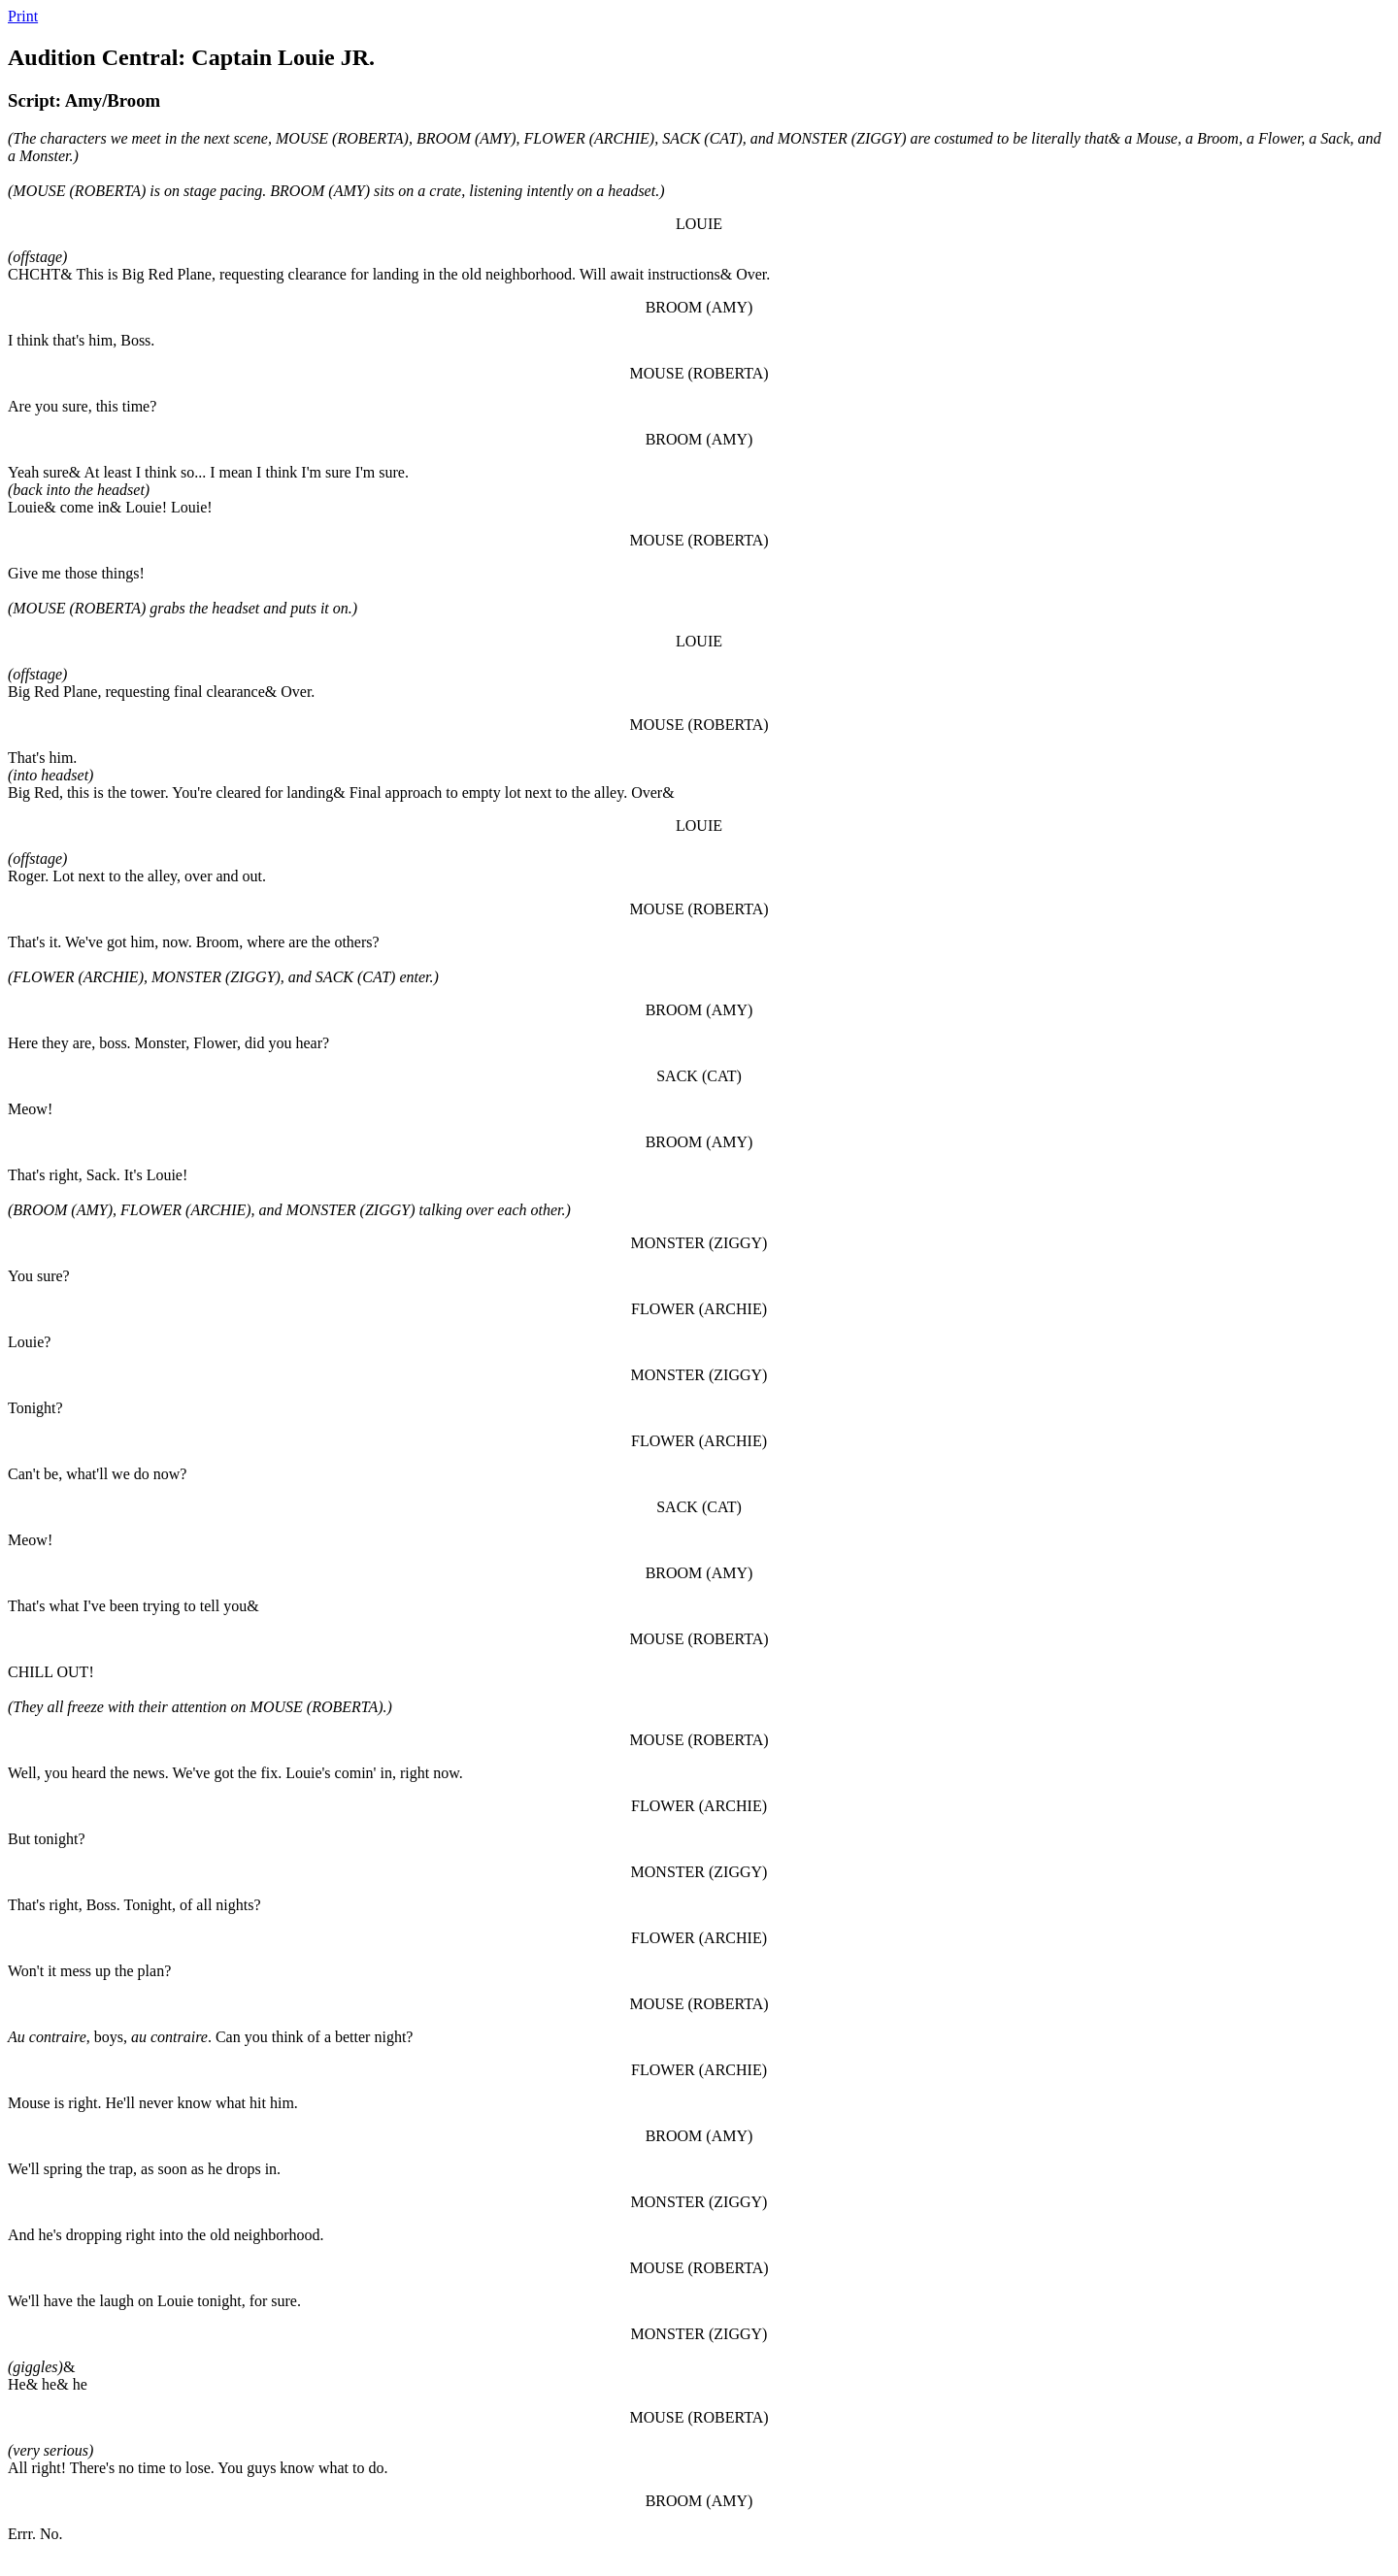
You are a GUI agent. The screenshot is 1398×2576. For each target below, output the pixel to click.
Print (23, 16)
